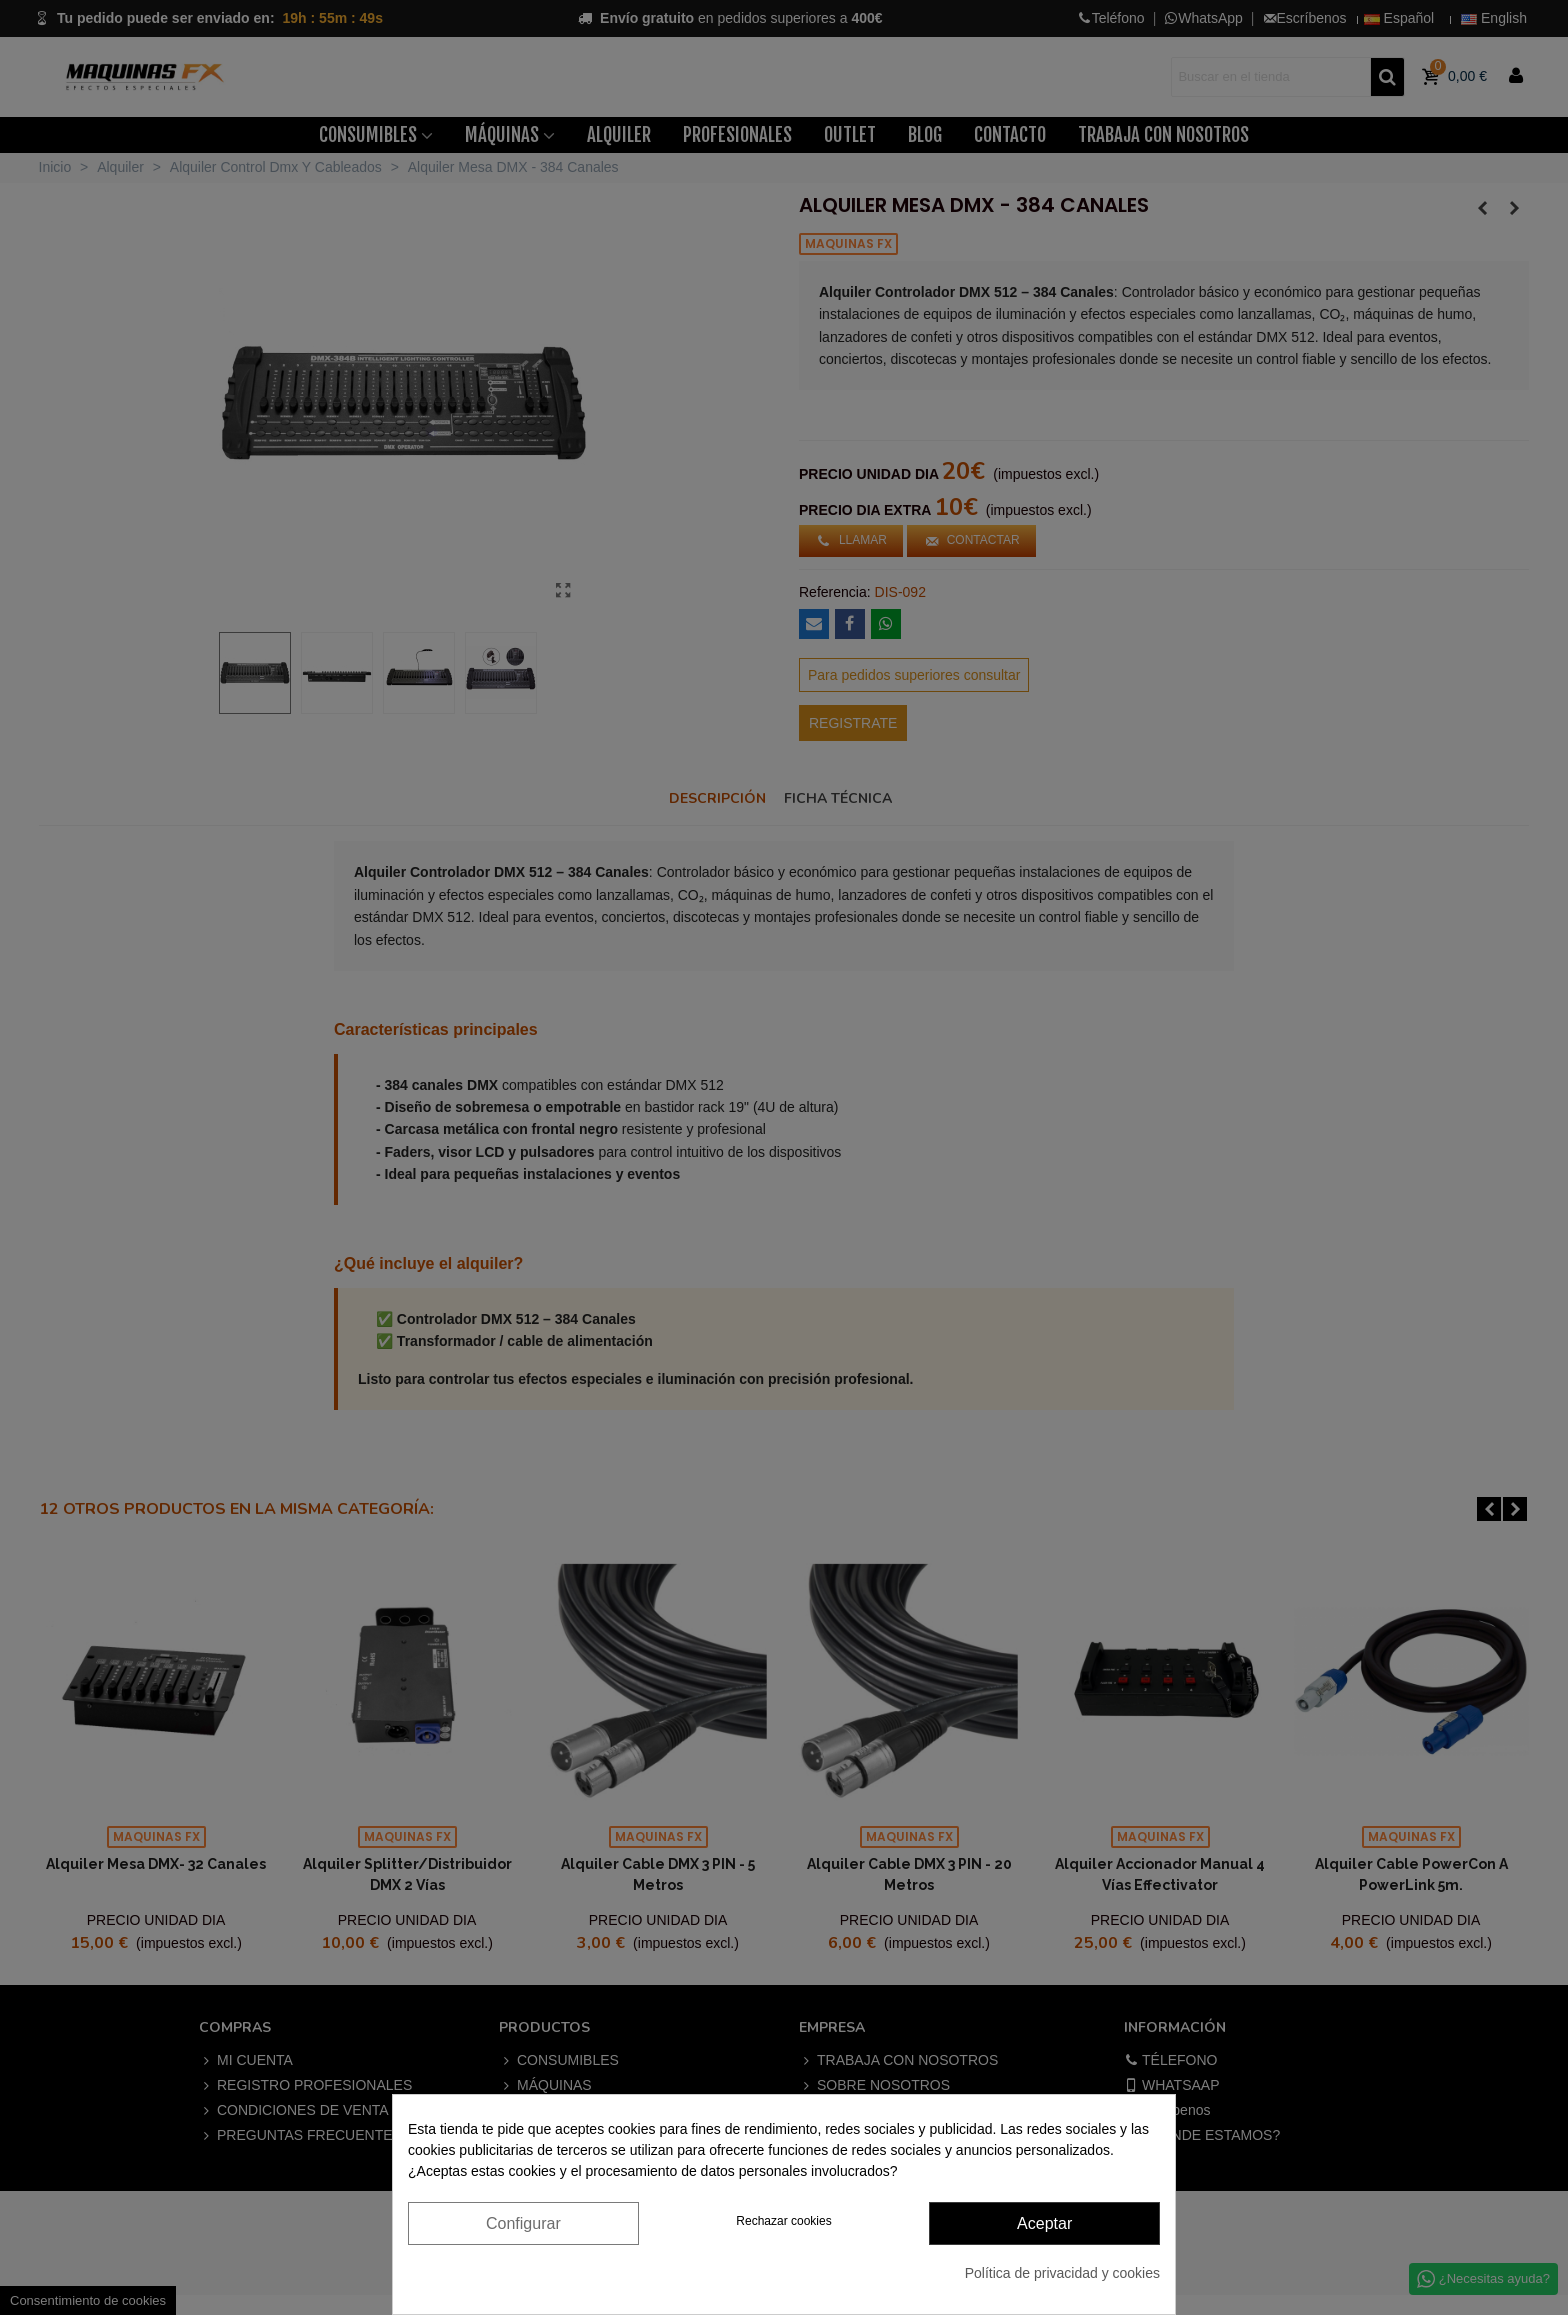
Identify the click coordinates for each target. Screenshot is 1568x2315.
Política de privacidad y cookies (1062, 2273)
